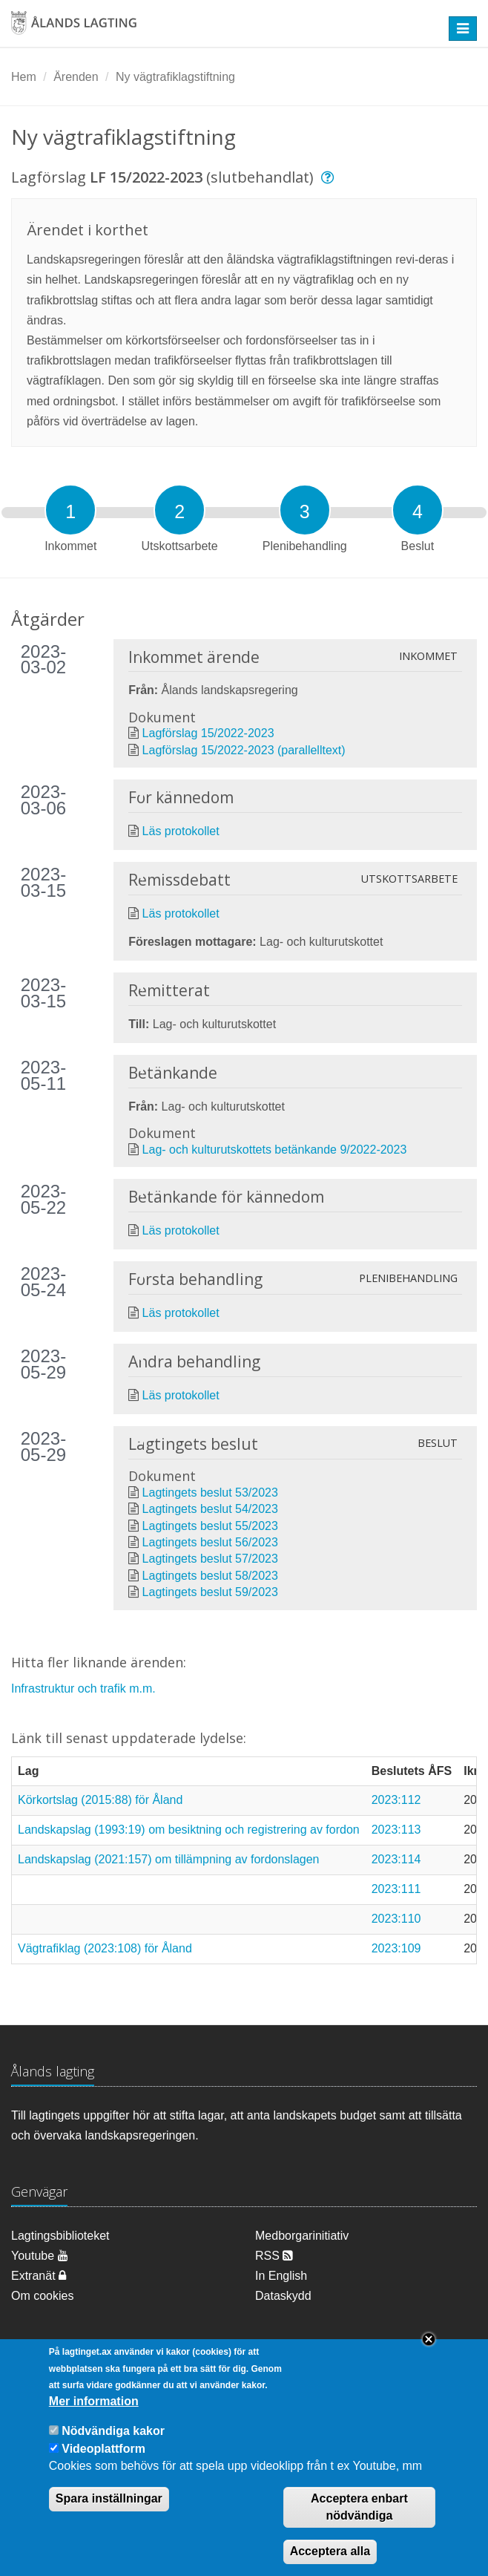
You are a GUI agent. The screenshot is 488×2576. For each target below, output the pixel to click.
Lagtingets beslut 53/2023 (210, 1492)
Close (429, 2358)
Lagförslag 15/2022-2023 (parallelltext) (244, 750)
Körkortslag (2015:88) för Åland (100, 1800)
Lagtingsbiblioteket (60, 2235)
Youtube (39, 2255)
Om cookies (42, 2295)
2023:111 (396, 1889)
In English (281, 2275)
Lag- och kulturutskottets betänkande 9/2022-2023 (274, 1149)
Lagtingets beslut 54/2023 (210, 1509)
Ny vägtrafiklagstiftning (175, 77)
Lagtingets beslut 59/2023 (210, 1592)
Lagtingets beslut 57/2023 (210, 1558)
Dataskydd (283, 2295)
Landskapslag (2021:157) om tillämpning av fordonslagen (168, 1859)
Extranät (38, 2275)
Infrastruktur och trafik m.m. (83, 1688)
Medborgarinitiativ (302, 2235)
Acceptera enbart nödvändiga (359, 2525)
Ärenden (76, 77)
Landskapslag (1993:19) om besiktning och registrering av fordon (189, 1829)
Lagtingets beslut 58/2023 (210, 1575)
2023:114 (396, 1859)
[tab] (70, 510)
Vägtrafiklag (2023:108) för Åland (105, 1948)
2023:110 (396, 1918)
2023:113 (396, 1829)
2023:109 (396, 1948)
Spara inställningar (109, 2517)
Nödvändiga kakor (113, 2450)
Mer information (94, 2420)
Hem (23, 77)
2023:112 (396, 1800)
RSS (274, 2255)
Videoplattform (103, 2467)
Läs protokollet (181, 831)
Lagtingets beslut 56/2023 (210, 1542)
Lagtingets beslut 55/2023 (210, 1526)
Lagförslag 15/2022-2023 (208, 733)
